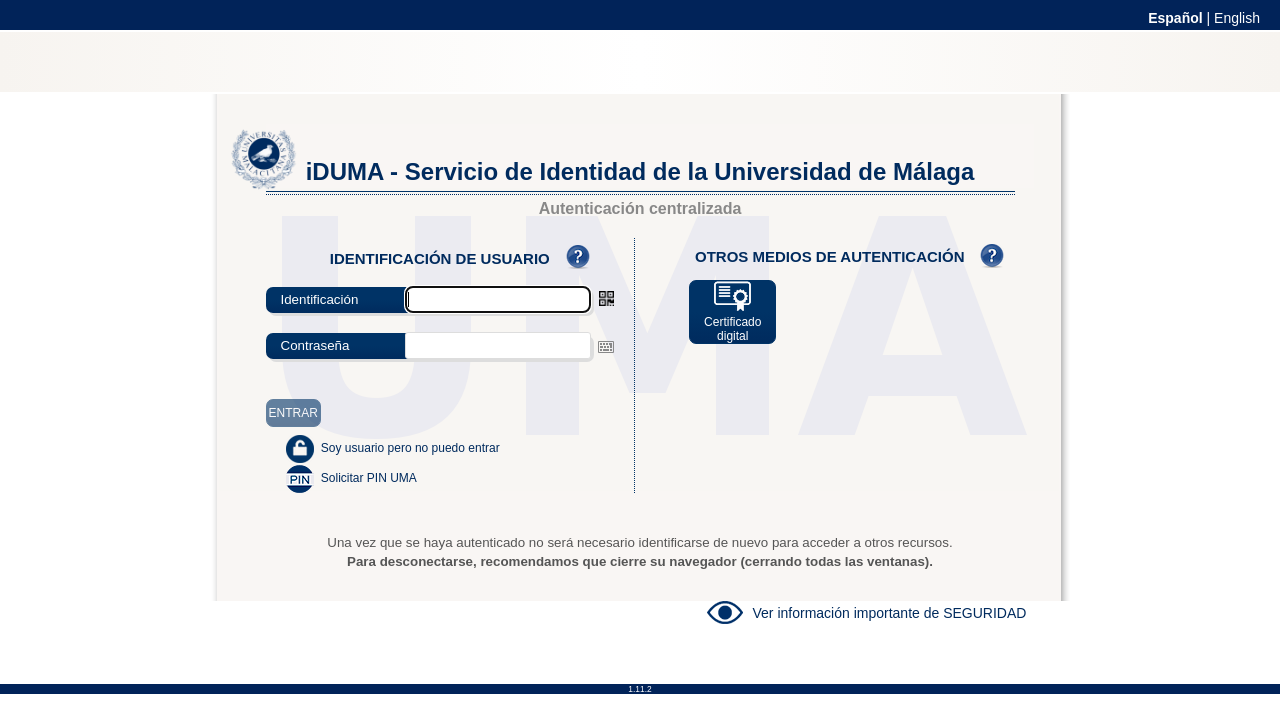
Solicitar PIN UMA (369, 478)
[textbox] (498, 345)
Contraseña (315, 345)
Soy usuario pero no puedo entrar (410, 448)
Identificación (320, 299)
